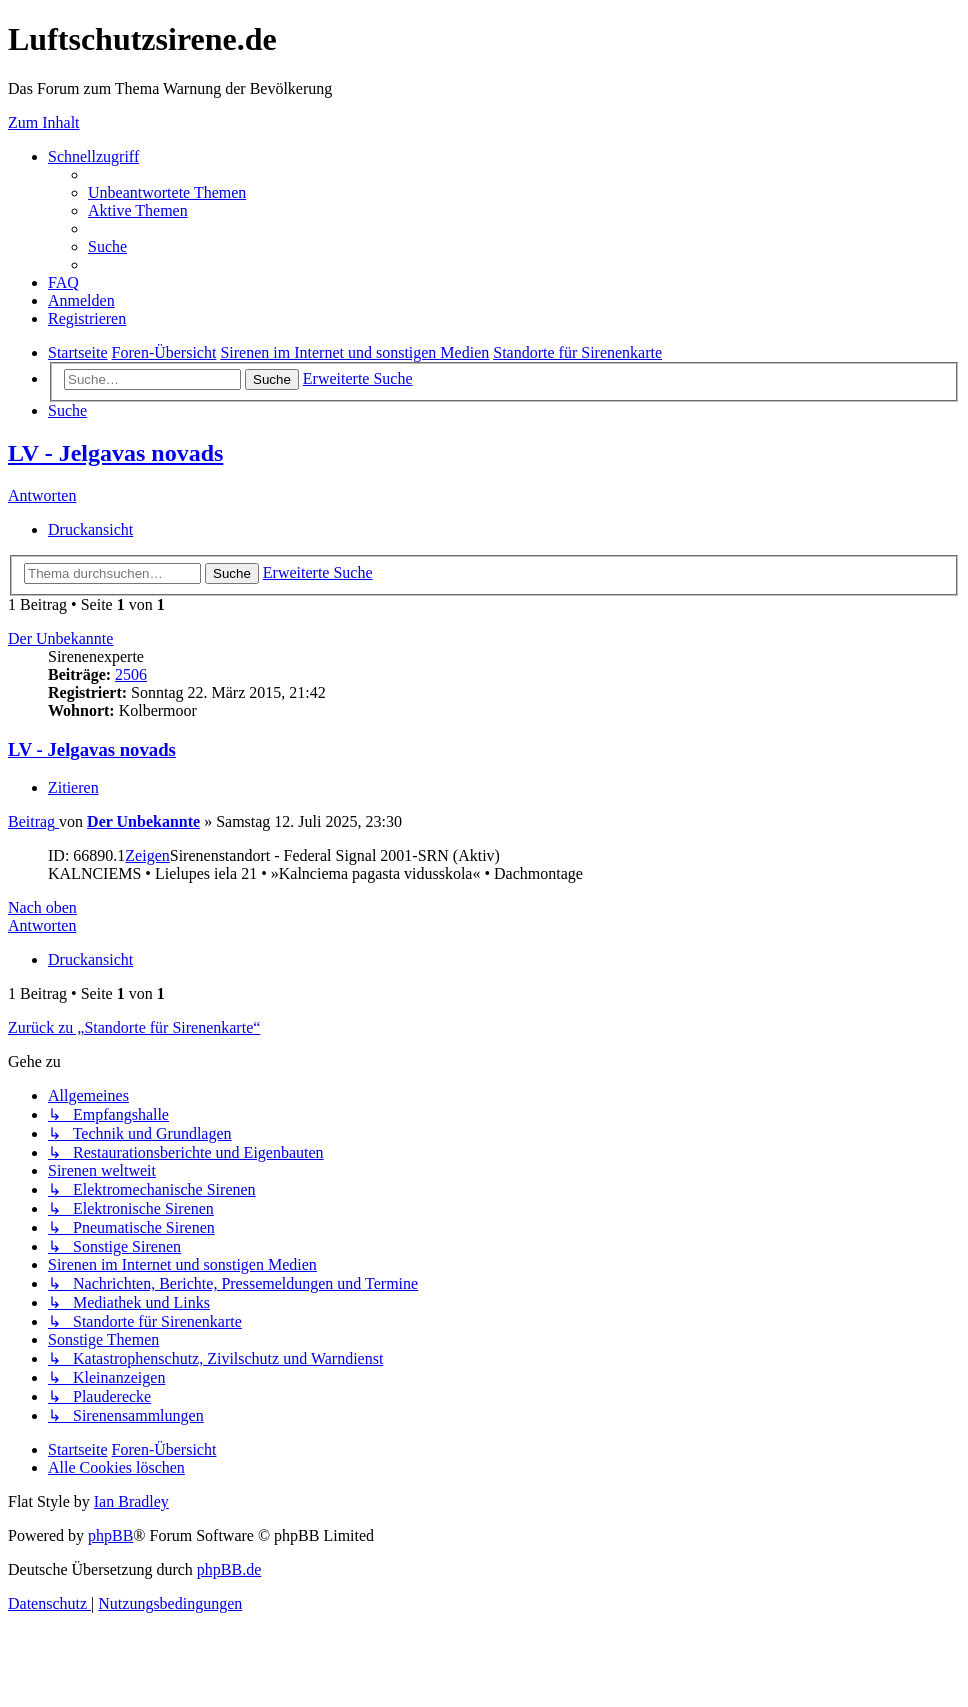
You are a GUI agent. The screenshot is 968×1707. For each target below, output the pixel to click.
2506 (131, 674)
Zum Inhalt (44, 122)
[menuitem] (167, 192)
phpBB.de (229, 1569)
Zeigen (147, 855)
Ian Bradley (131, 1501)
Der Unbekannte (60, 638)
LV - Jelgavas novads (115, 453)
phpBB (110, 1535)
